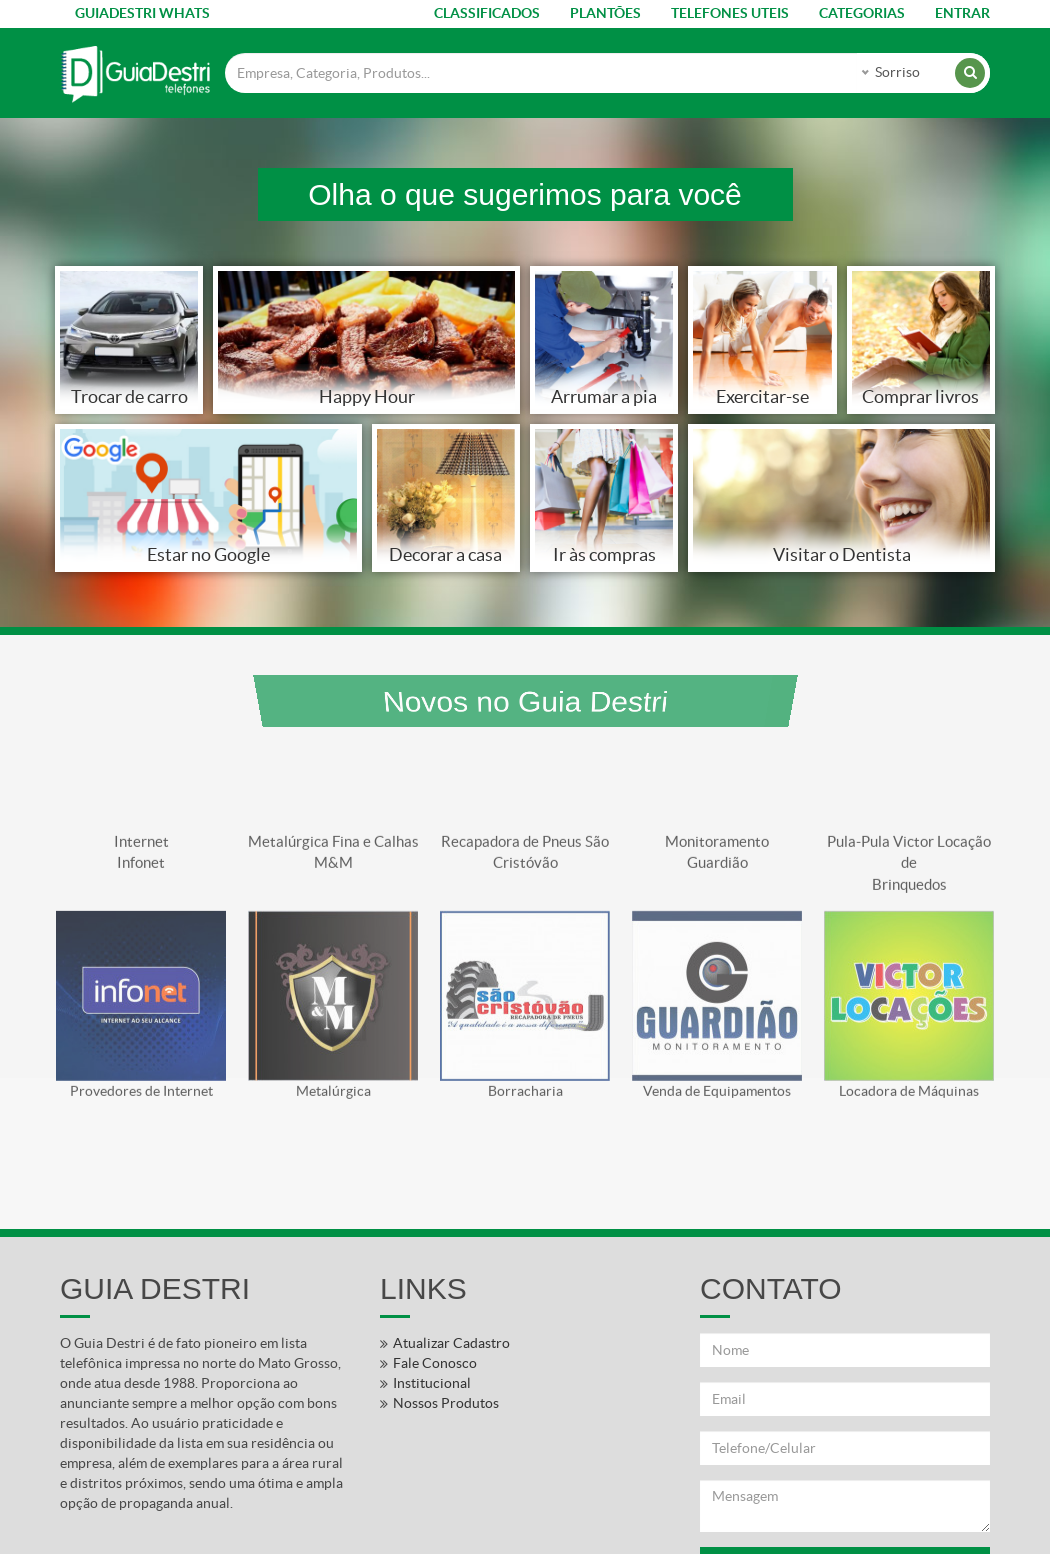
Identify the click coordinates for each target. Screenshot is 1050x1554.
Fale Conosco (435, 1363)
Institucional (432, 1383)
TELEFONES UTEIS (730, 13)
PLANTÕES (605, 13)
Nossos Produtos (446, 1403)
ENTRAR (962, 13)
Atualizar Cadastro (451, 1343)
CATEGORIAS (862, 13)
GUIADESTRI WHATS (142, 13)
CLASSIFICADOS (487, 13)
